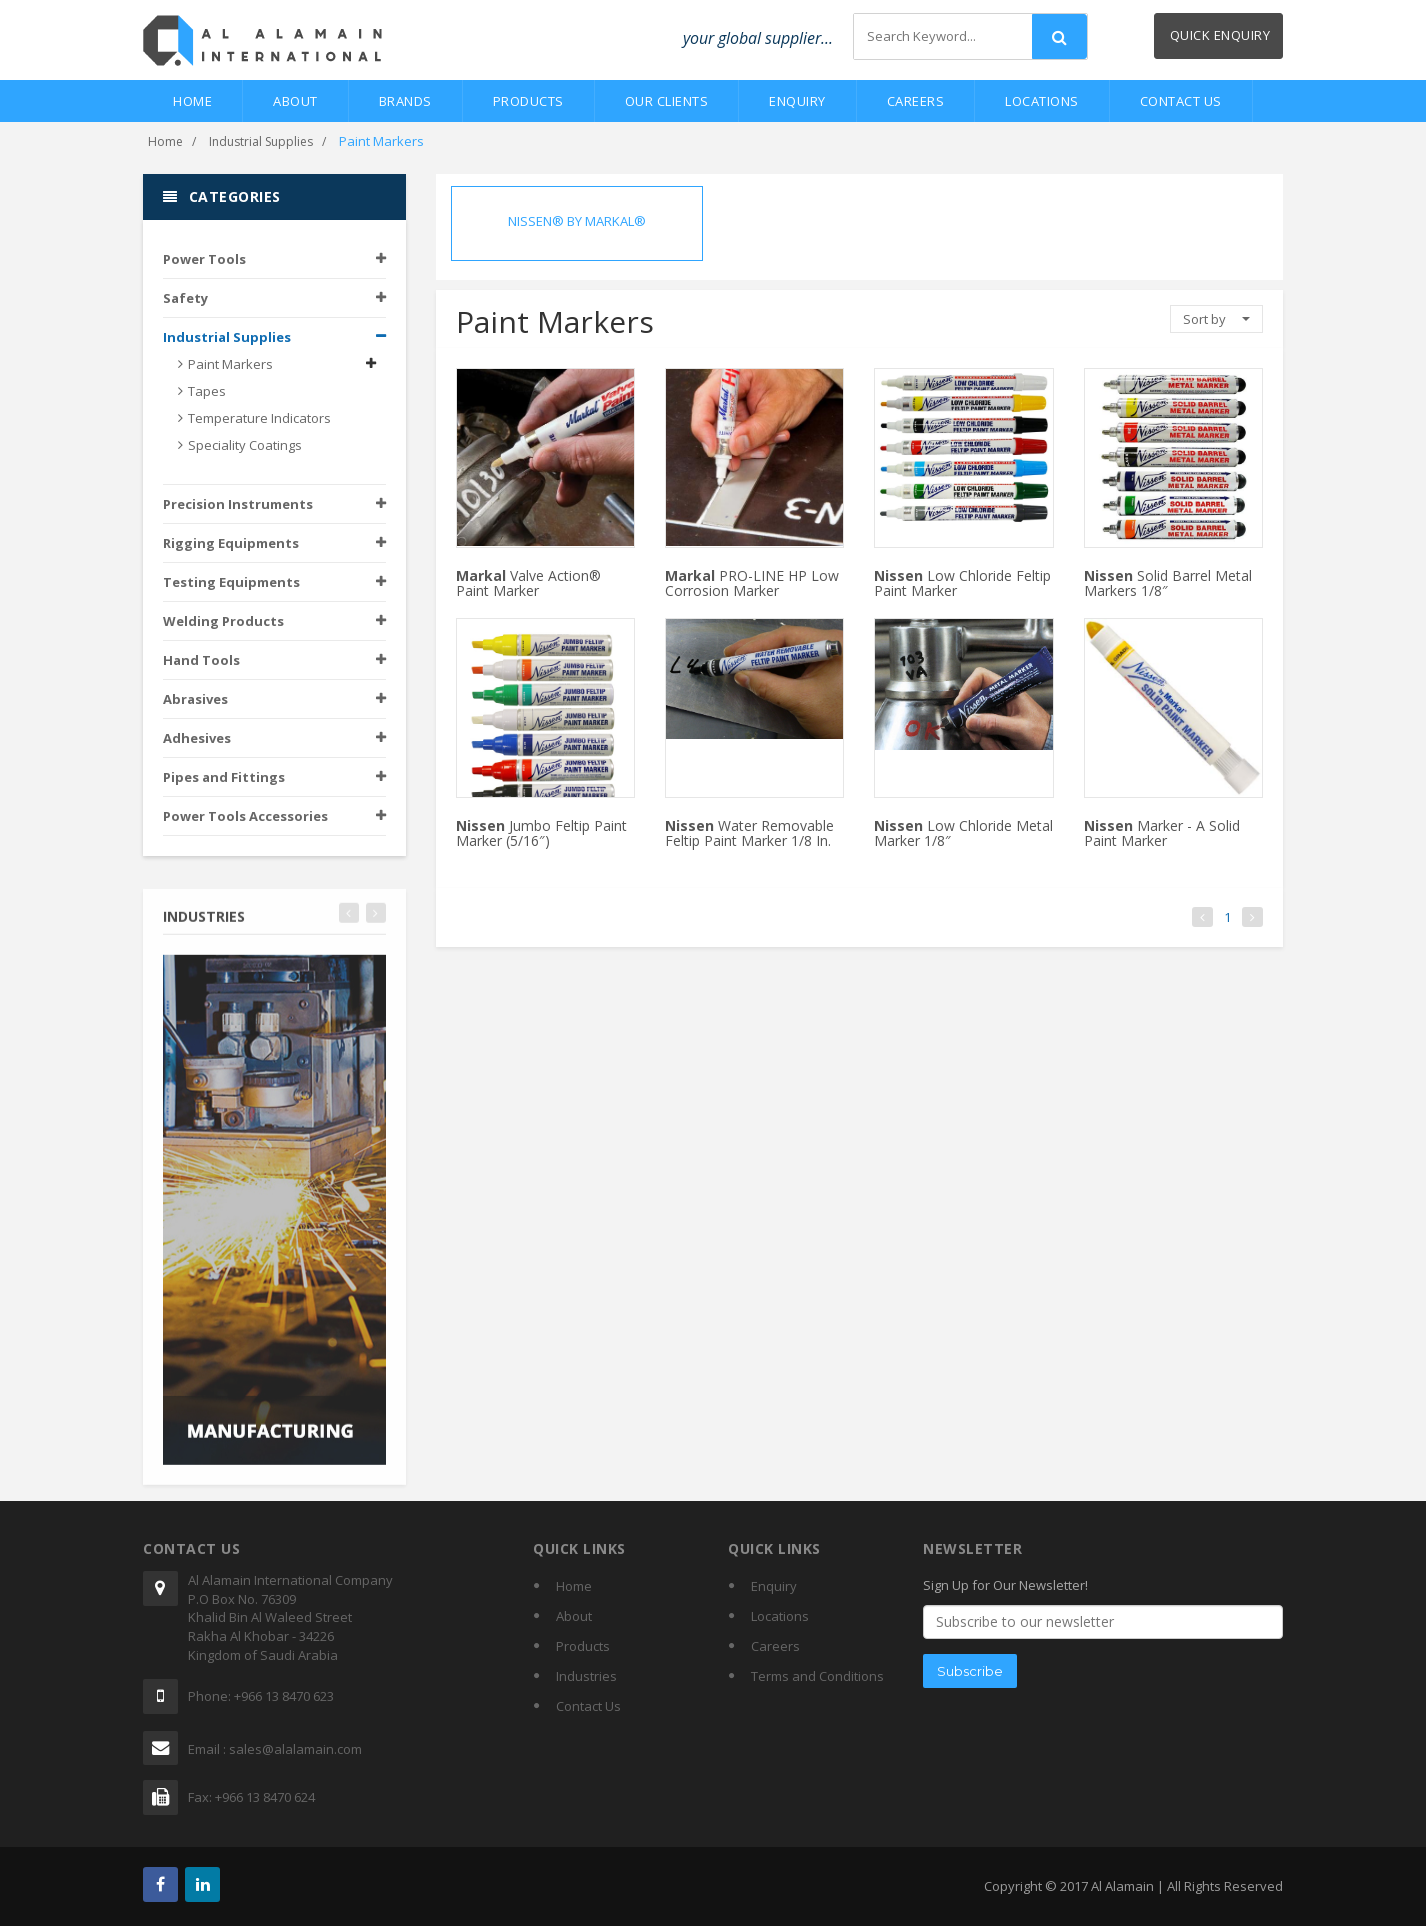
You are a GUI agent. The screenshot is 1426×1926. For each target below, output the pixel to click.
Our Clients (667, 101)
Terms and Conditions (817, 1676)
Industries (586, 1676)
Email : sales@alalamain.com (275, 1749)
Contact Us (1181, 101)
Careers (916, 101)
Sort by (1216, 319)
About (295, 101)
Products (528, 101)
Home (192, 101)
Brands (405, 101)
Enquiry (797, 101)
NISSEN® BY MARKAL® (577, 221)
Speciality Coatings (245, 446)
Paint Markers (230, 365)
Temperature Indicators (259, 419)
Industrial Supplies (261, 141)
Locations (1042, 101)
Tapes (207, 392)
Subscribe (970, 1671)
